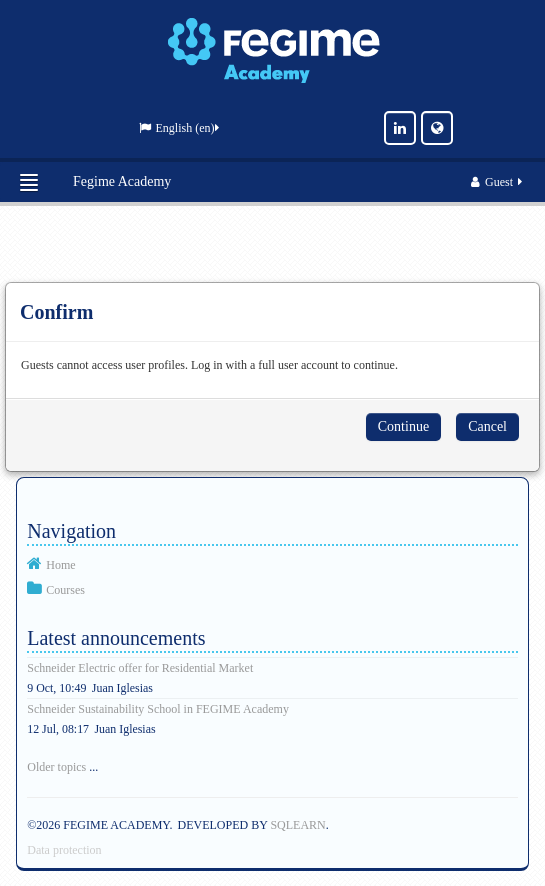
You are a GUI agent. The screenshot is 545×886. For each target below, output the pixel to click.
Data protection (64, 850)
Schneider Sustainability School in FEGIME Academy (158, 709)
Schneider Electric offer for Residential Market (140, 668)
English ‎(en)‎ (179, 128)
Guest (498, 182)
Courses (65, 590)
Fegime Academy (122, 181)
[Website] (437, 128)
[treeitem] (272, 564)
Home (60, 565)
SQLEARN (297, 825)
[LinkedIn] (400, 128)
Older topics (56, 767)
